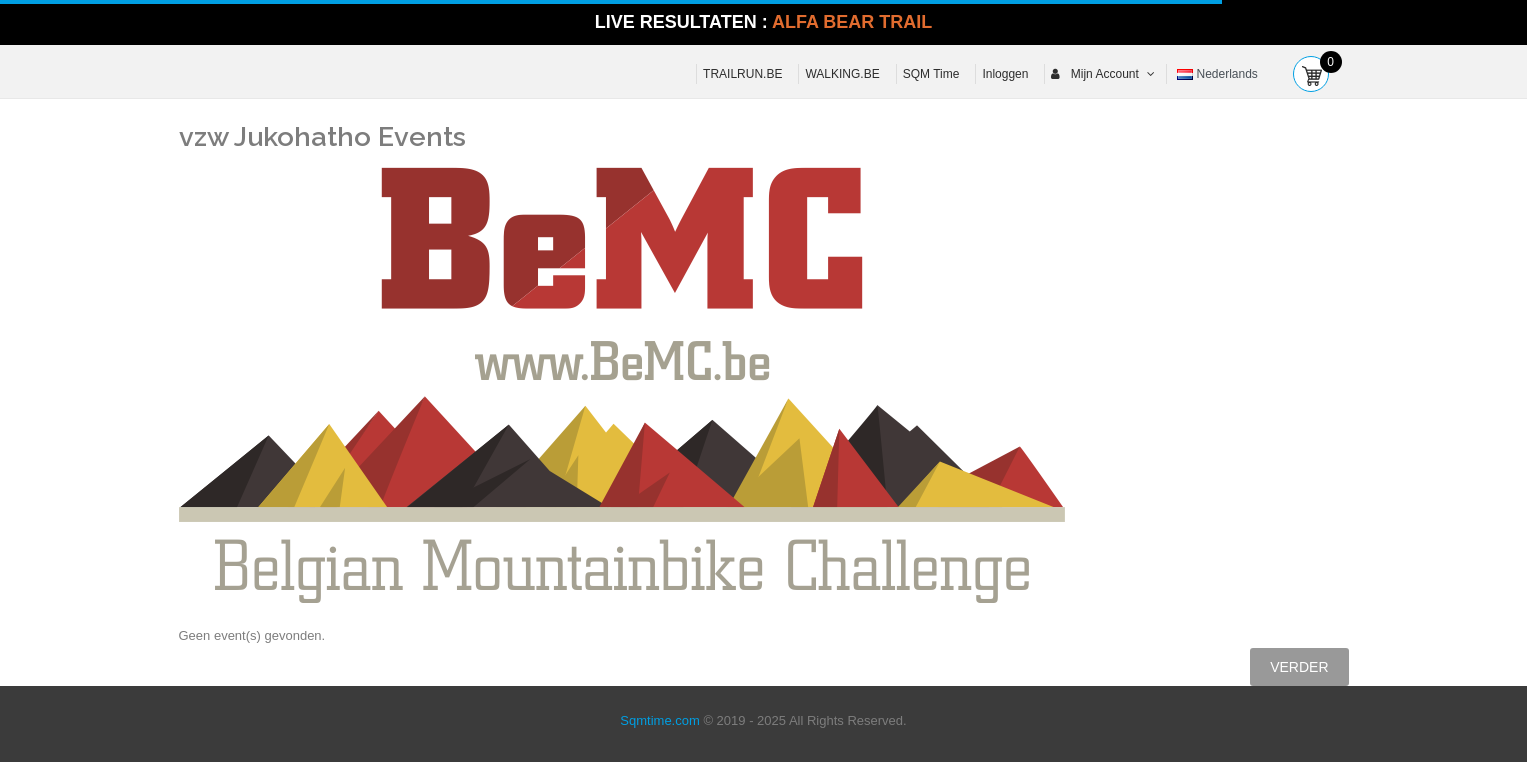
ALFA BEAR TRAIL (852, 22)
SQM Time (931, 74)
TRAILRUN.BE (742, 74)
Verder (1299, 667)
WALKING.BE (842, 74)
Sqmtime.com (659, 720)
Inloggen (1005, 74)
